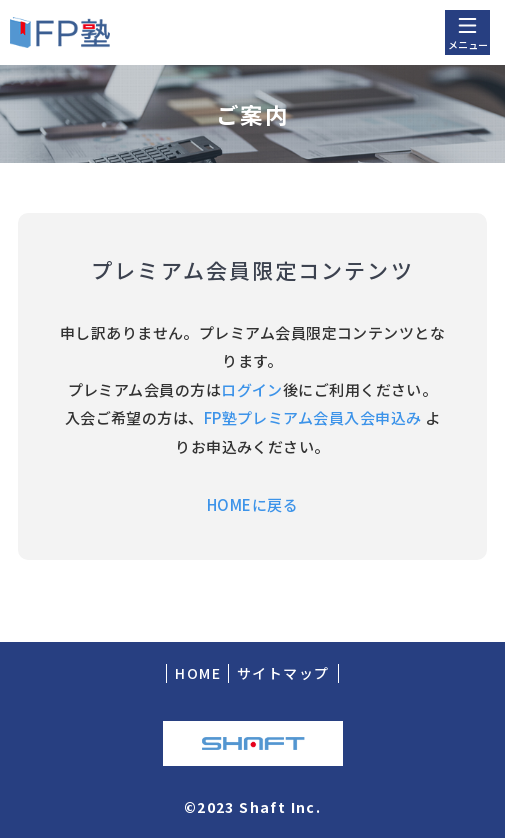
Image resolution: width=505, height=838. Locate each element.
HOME (198, 673)
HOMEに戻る (252, 504)
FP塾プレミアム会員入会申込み (313, 417)
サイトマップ (283, 673)
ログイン (252, 389)
